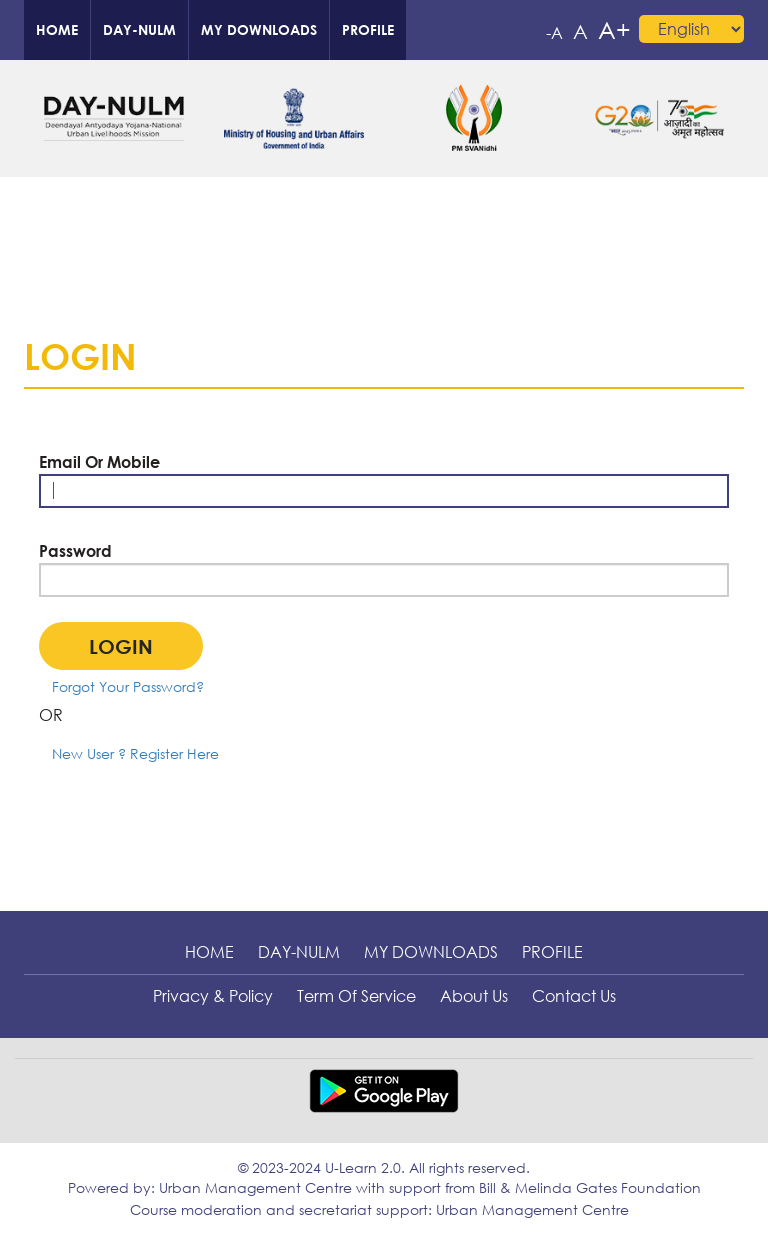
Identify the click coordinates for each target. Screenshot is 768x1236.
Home (57, 29)
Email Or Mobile (99, 462)
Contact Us (574, 996)
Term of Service (356, 996)
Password (75, 551)
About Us (474, 996)
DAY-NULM (139, 29)
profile (368, 29)
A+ (614, 29)
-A (554, 33)
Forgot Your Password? (128, 686)
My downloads (259, 29)
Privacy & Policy (213, 996)
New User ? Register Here (135, 753)
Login (121, 646)
